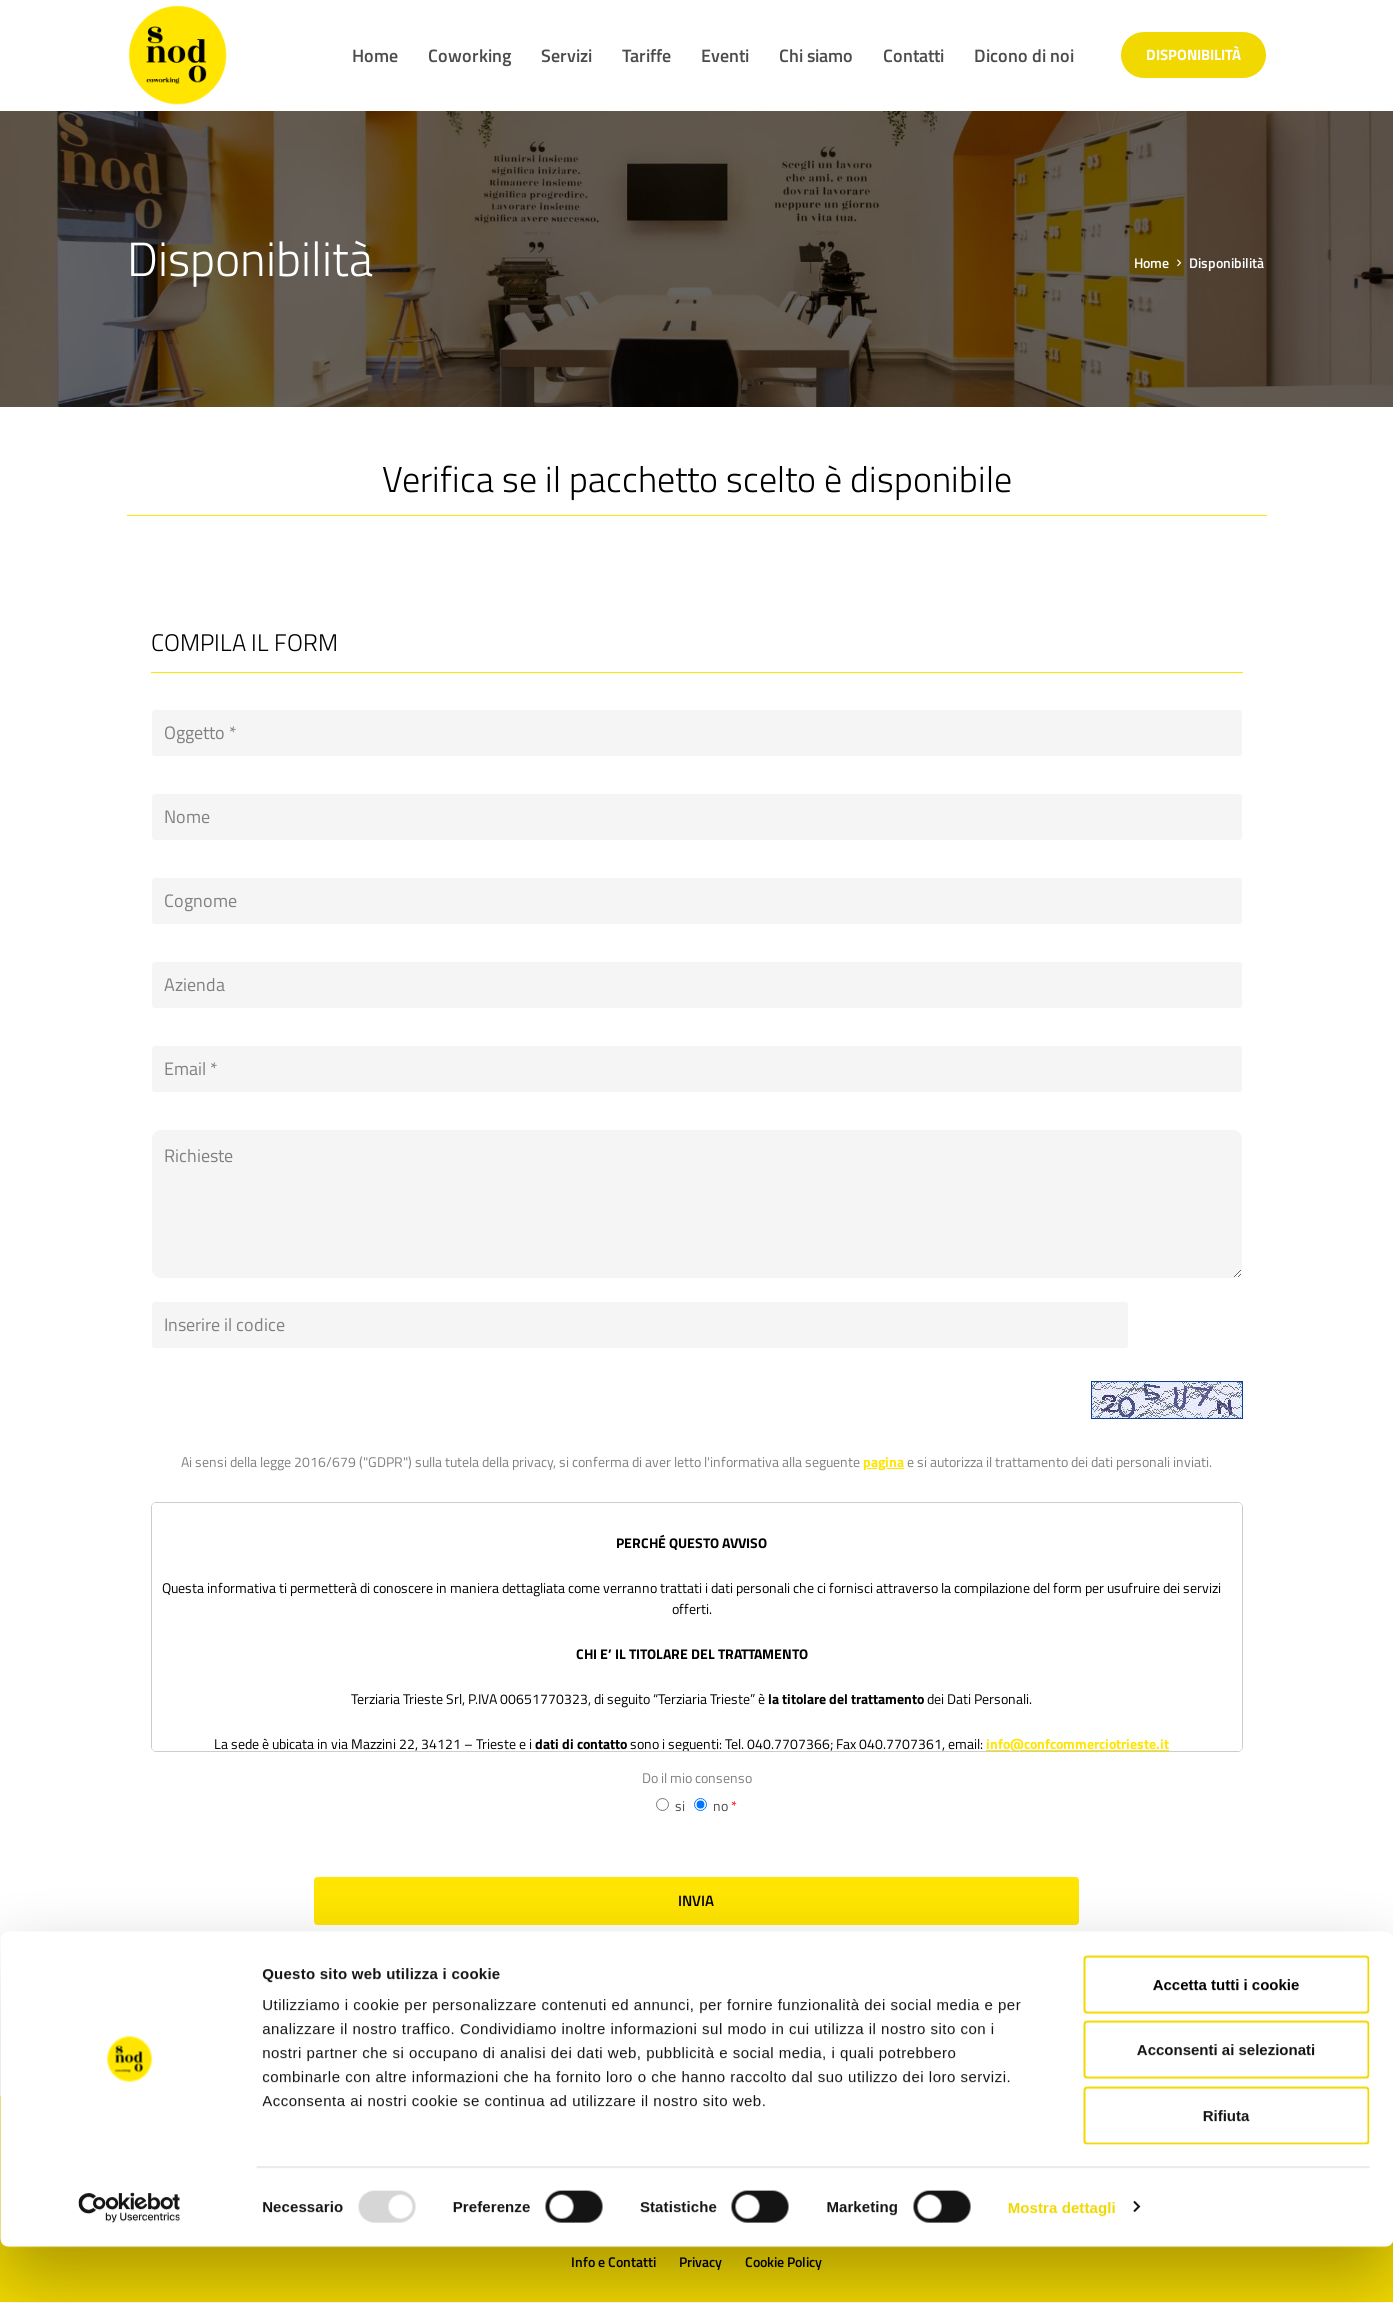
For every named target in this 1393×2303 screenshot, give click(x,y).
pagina (883, 1415)
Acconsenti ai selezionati (1226, 2106)
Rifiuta (1226, 2171)
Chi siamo (816, 55)
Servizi (566, 55)
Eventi (725, 55)
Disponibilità (1193, 54)
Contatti (913, 55)
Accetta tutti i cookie (1226, 2040)
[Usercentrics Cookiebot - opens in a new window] (129, 2264)
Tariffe (646, 55)
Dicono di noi (1024, 55)
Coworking (469, 55)
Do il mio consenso (697, 1731)
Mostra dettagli (1062, 2263)
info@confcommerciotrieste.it (1077, 1697)
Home (375, 55)
